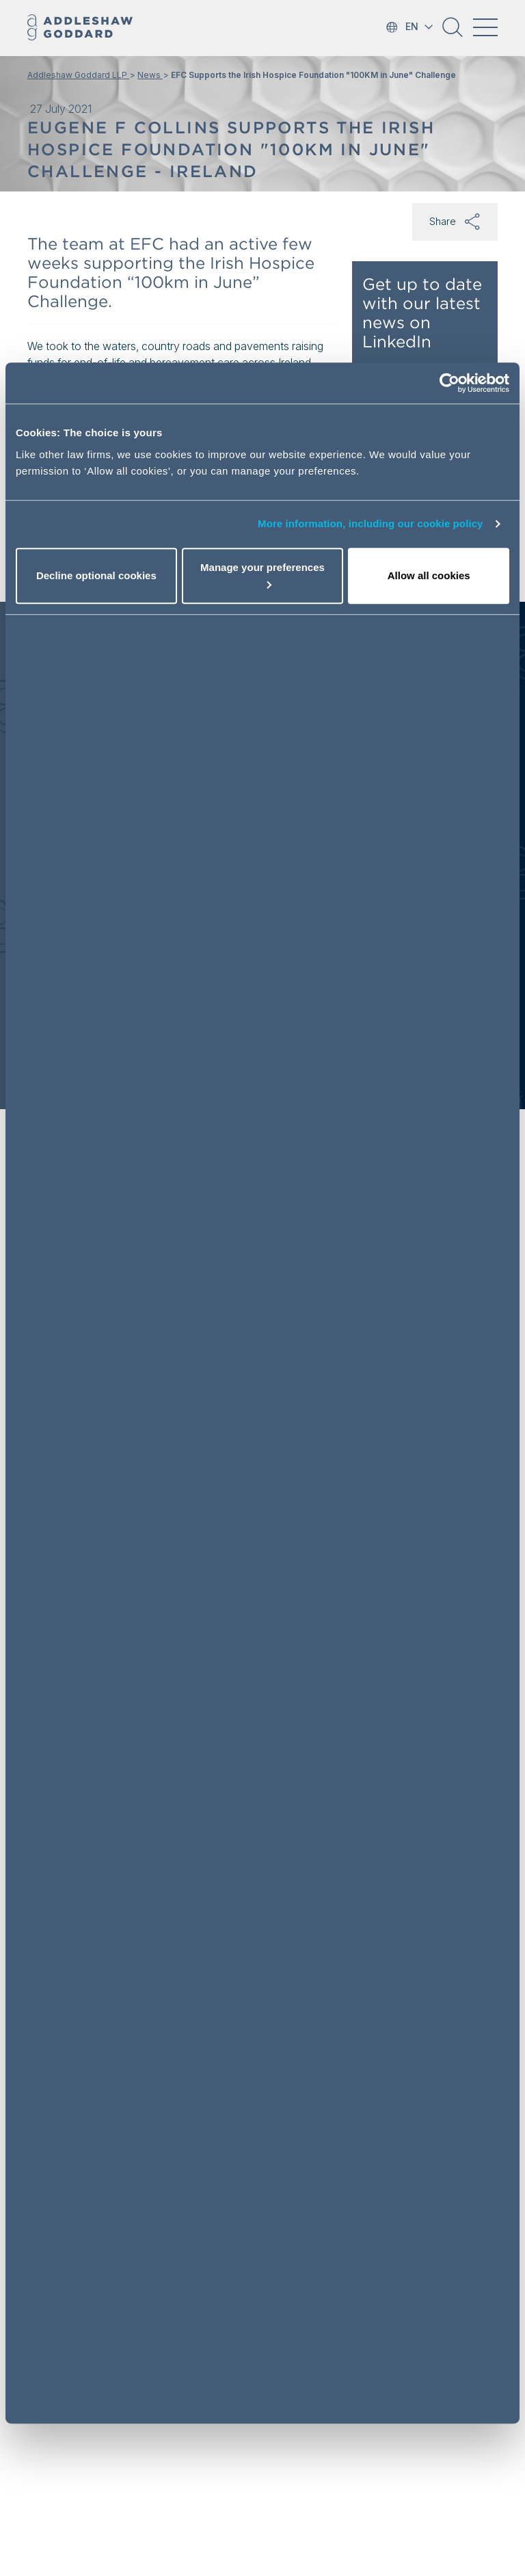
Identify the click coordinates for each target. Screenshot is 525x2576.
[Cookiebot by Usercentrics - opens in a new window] (449, 383)
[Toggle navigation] (485, 27)
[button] (452, 32)
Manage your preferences (262, 575)
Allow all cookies (429, 575)
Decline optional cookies (96, 575)
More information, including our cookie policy (370, 523)
